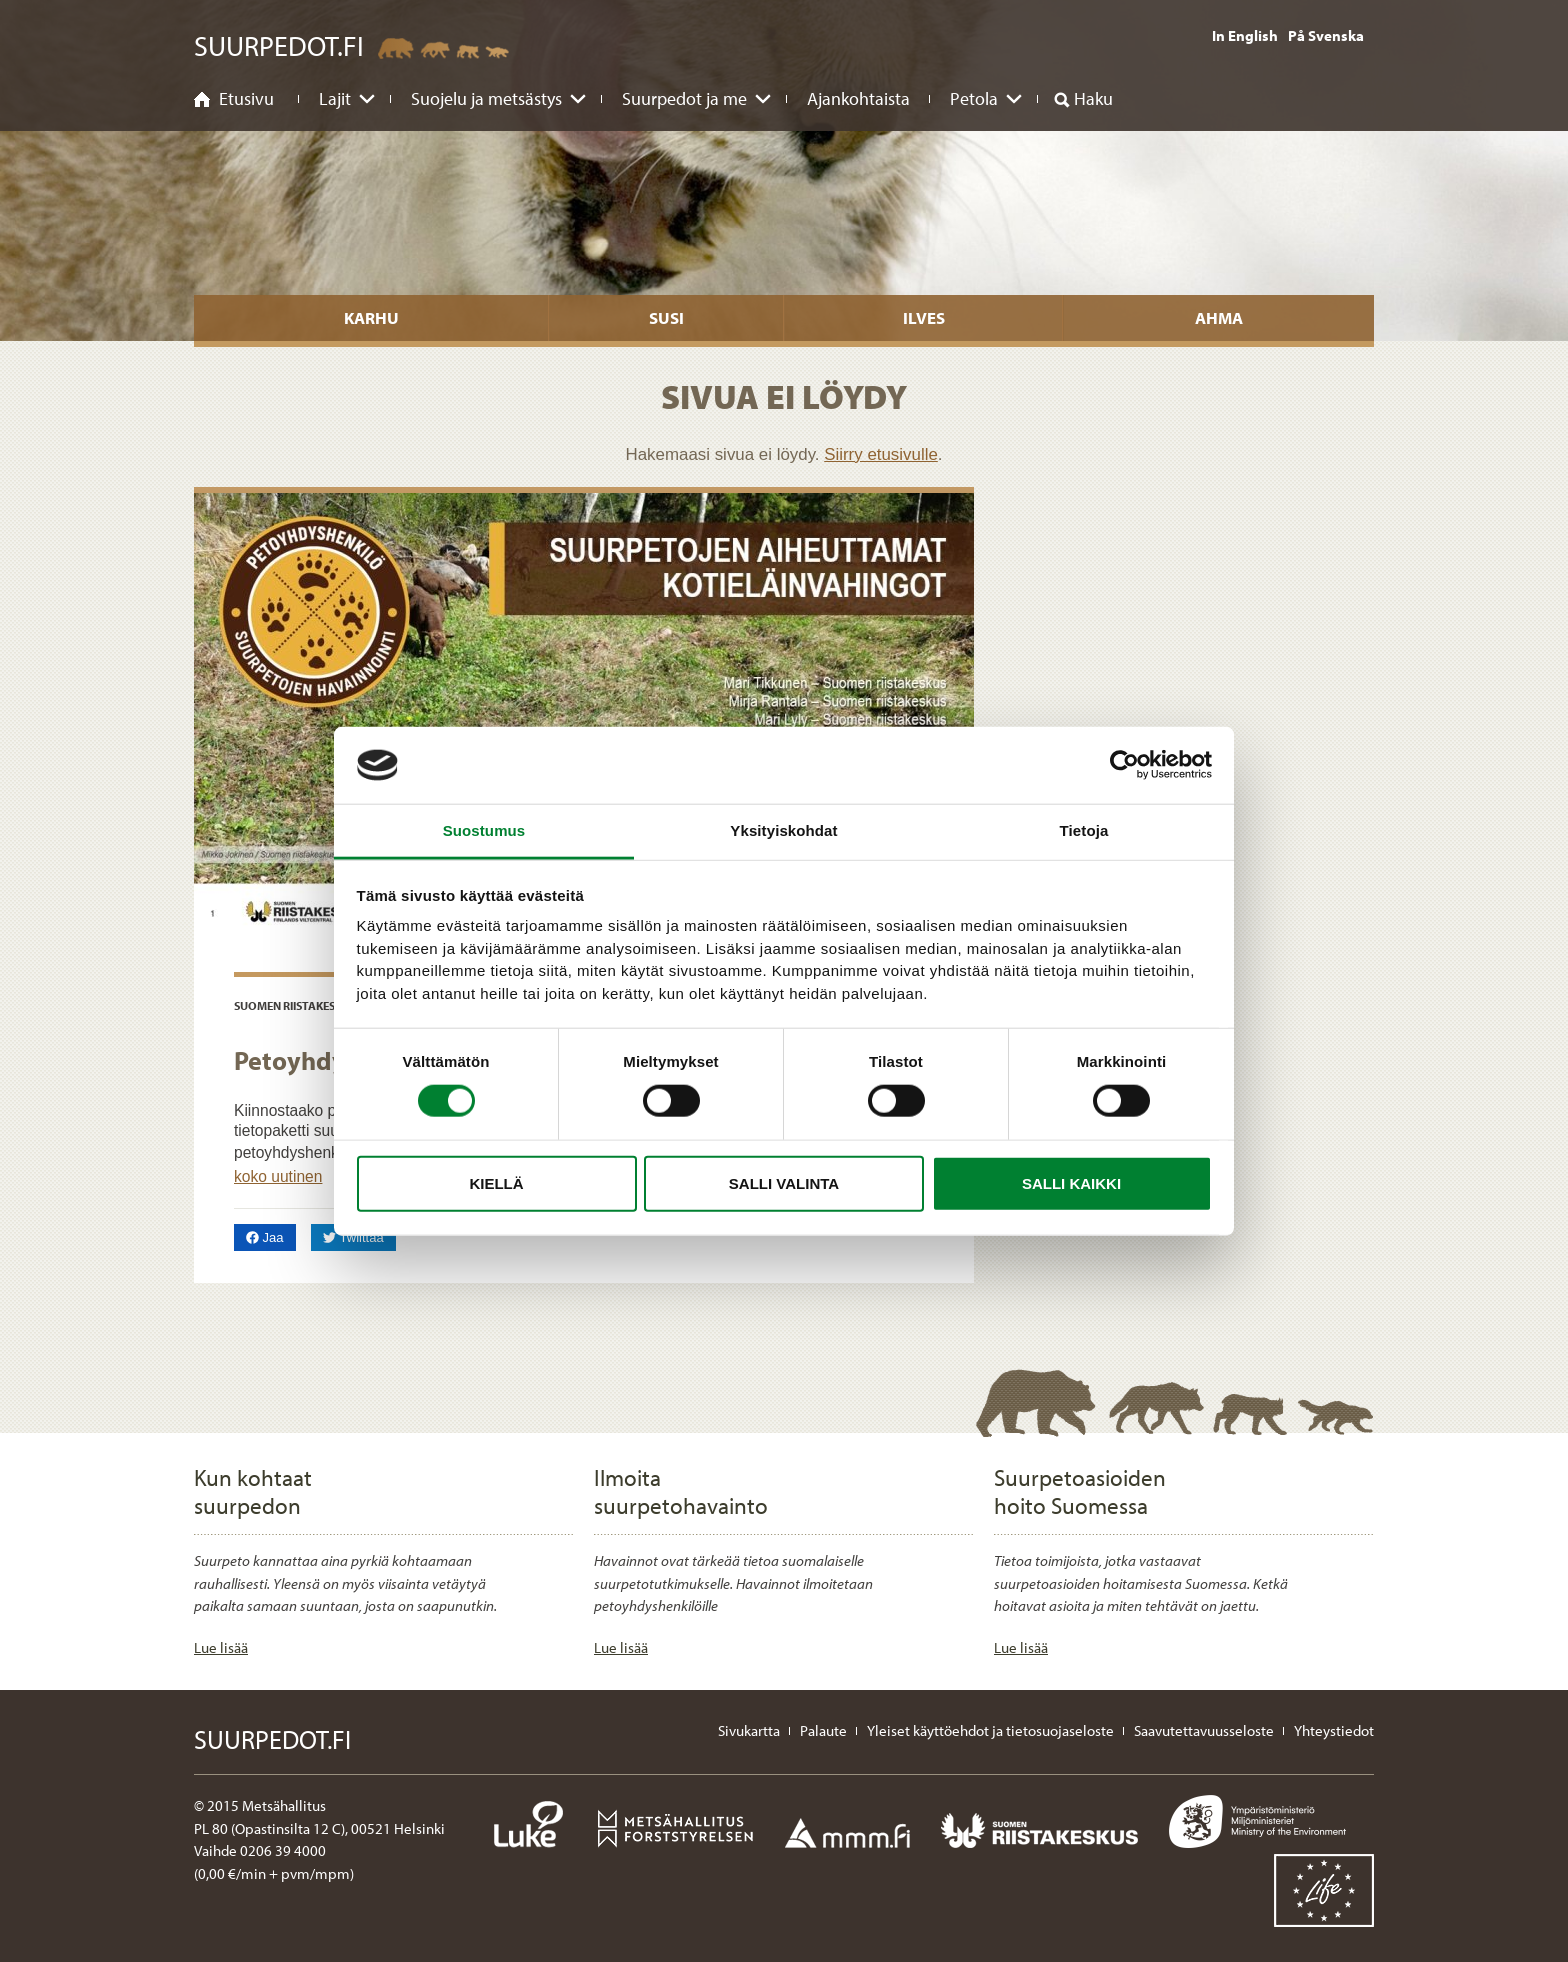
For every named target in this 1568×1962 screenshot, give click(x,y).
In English (1245, 35)
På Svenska (1326, 35)
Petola (974, 98)
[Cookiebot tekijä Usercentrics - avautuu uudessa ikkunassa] (1124, 765)
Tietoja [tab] (1084, 830)
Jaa (271, 1236)
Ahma (1219, 317)
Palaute (823, 1730)
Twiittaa (359, 1236)
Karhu (371, 317)
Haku (1093, 98)
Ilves (924, 317)
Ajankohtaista (858, 98)
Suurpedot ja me (684, 98)
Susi (666, 317)
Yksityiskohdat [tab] (783, 830)
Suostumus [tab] (484, 830)
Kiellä (496, 1182)
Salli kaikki (1071, 1182)
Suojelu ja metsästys (486, 98)
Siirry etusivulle (881, 454)
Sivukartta (749, 1730)
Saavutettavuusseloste (1204, 1730)
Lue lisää (221, 1647)
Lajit (335, 98)
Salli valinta (784, 1182)
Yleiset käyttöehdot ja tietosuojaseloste (990, 1730)
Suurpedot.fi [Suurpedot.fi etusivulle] (279, 45)
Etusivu (246, 98)
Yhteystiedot (1334, 1730)
